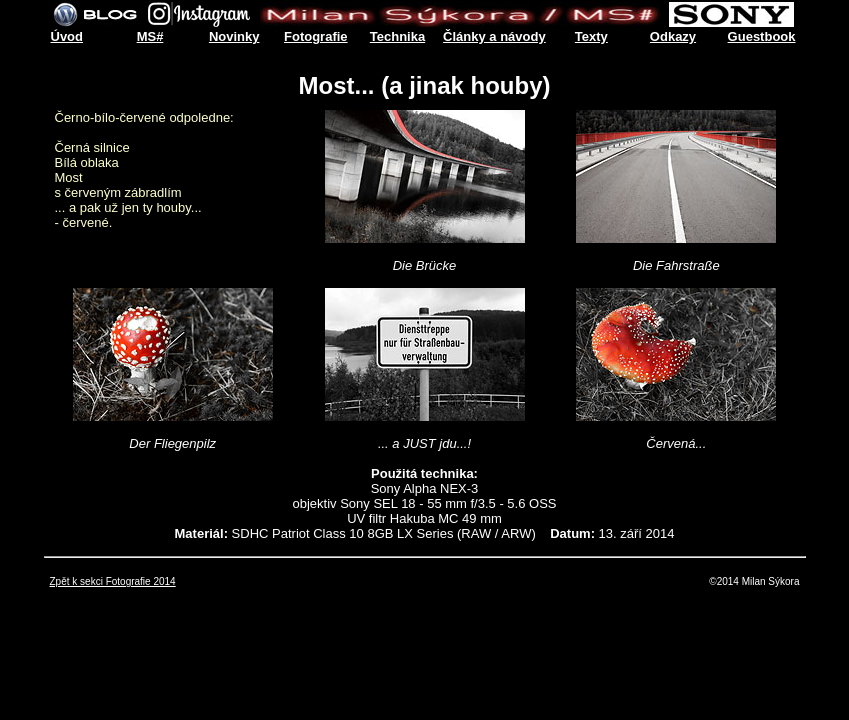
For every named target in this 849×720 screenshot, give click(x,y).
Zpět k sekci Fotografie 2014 (113, 581)
